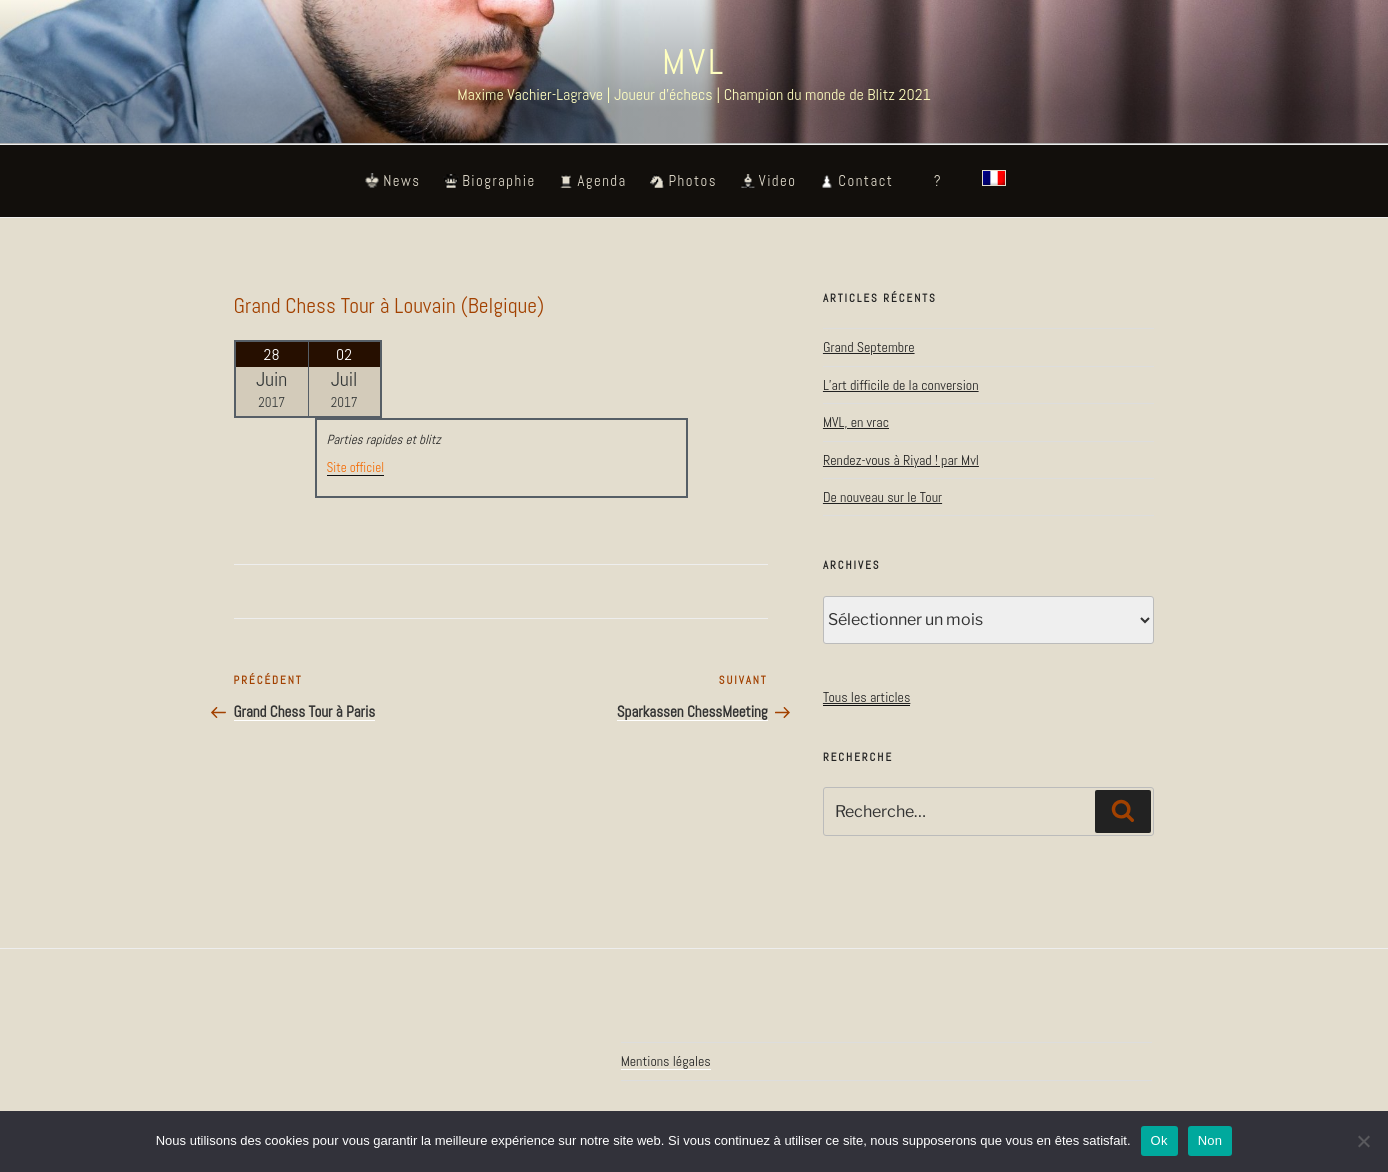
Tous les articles (866, 697)
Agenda (601, 181)
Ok (1159, 1140)
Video (778, 181)
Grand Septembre (869, 347)
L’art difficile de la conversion (901, 385)
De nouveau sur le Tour (882, 497)
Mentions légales (666, 1061)
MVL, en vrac (856, 422)
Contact (865, 181)
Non (1210, 1140)
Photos (692, 181)
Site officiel (355, 467)
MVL (694, 62)
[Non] (1363, 1141)
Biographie (499, 181)
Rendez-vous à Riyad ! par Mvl (901, 460)
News (401, 181)
